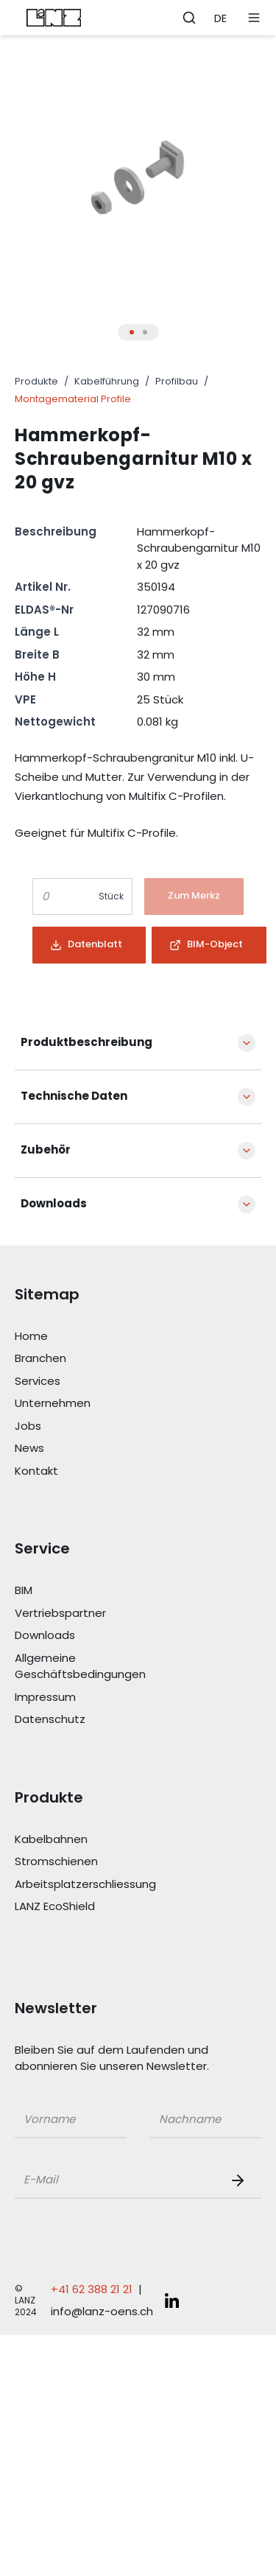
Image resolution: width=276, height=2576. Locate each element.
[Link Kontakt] (97, 1471)
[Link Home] (97, 1336)
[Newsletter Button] (240, 2180)
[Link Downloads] (97, 1635)
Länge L (37, 631)
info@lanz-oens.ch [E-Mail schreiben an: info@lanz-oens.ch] (102, 2311)
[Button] (194, 896)
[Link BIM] (97, 1590)
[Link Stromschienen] (97, 1861)
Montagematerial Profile (73, 399)
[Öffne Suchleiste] (189, 17)
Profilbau (176, 381)
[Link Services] (97, 1381)
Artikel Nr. (43, 586)
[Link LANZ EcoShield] (97, 1906)
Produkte (36, 381)
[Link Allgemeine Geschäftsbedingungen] (97, 1666)
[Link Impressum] (97, 1697)
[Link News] (97, 1448)
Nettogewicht (55, 721)
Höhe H (35, 676)
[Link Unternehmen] (97, 1403)
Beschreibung (55, 531)
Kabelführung (106, 381)
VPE (25, 699)
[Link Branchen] (97, 1358)
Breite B (37, 654)
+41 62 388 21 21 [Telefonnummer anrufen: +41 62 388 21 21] (91, 2289)
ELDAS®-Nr (44, 609)
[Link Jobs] (97, 1426)
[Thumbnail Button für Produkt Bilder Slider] (132, 332)
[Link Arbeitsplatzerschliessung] (97, 1884)
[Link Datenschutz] (97, 1719)
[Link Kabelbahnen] (97, 1839)
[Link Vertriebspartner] (97, 1613)
